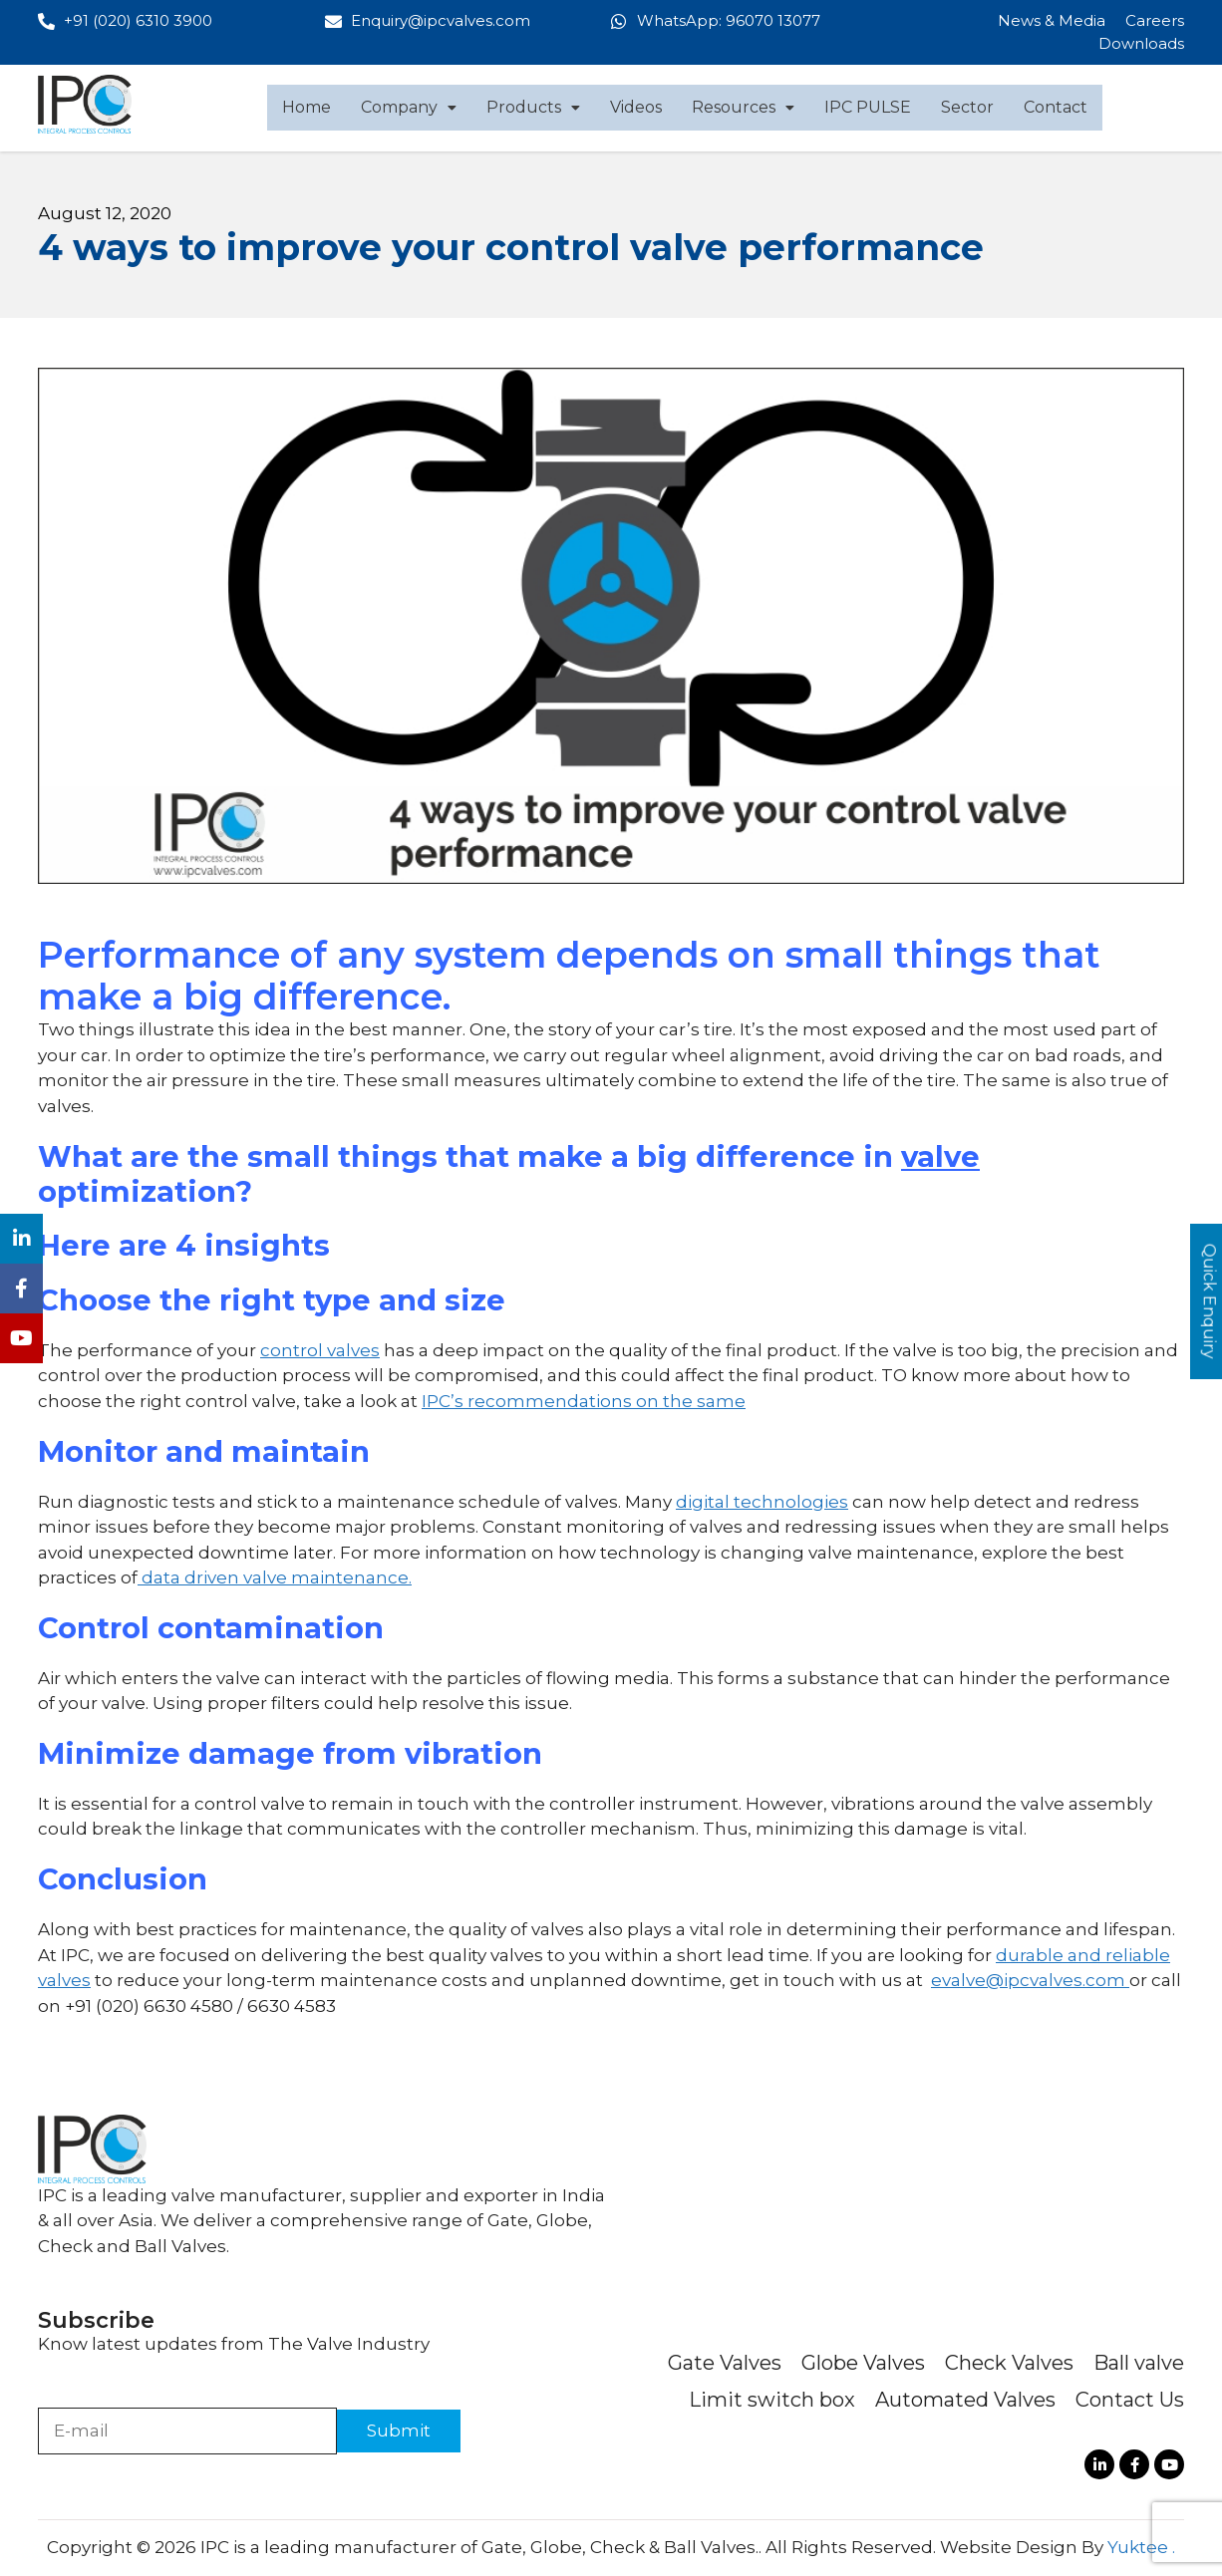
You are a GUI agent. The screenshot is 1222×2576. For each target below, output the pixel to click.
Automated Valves (965, 2400)
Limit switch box (772, 2400)
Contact (1055, 107)
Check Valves (1009, 2363)
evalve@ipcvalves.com (1028, 1980)
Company (409, 107)
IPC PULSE (867, 107)
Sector (967, 107)
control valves (320, 1350)
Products (533, 107)
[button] (408, 108)
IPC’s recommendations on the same (584, 1401)
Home (306, 107)
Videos (636, 107)
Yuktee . (1141, 2547)
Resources (743, 107)
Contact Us (1129, 2400)
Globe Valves (863, 2363)
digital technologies (762, 1502)
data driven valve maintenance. (275, 1577)
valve (940, 1156)
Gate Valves (724, 2363)
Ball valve (1138, 2363)
